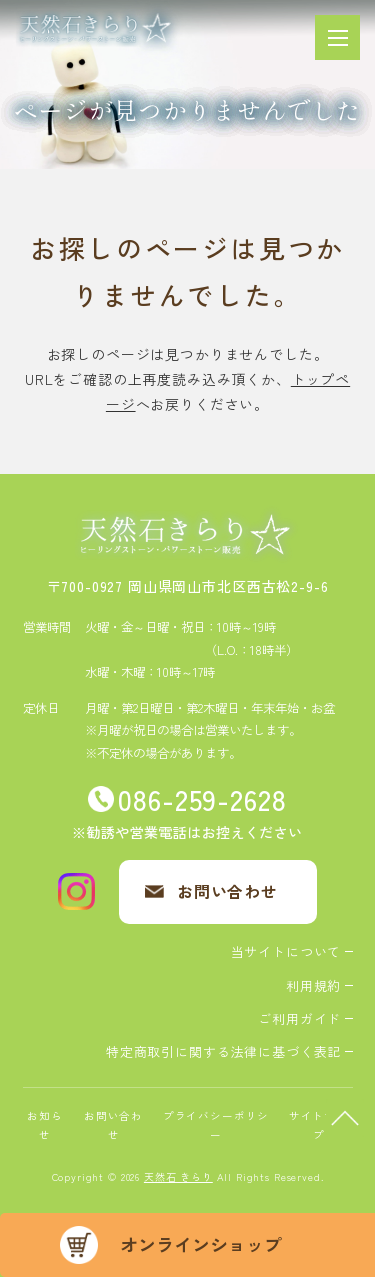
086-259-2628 (202, 799)
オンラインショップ (201, 1244)
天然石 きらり (178, 1176)
